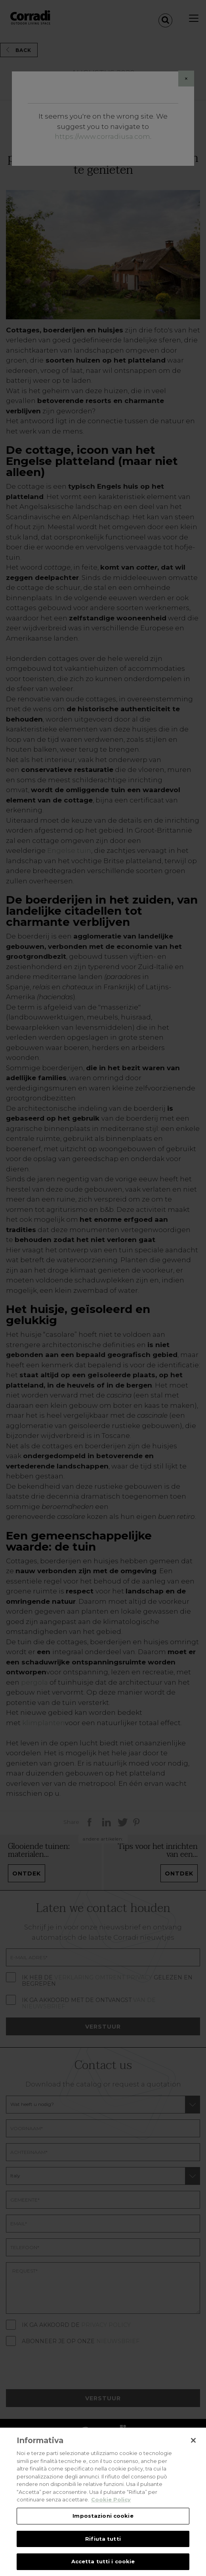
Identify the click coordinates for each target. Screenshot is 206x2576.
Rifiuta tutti (103, 2545)
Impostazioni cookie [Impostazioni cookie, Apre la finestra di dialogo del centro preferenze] (102, 2522)
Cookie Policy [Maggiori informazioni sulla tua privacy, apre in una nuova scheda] (111, 2506)
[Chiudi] (193, 2447)
